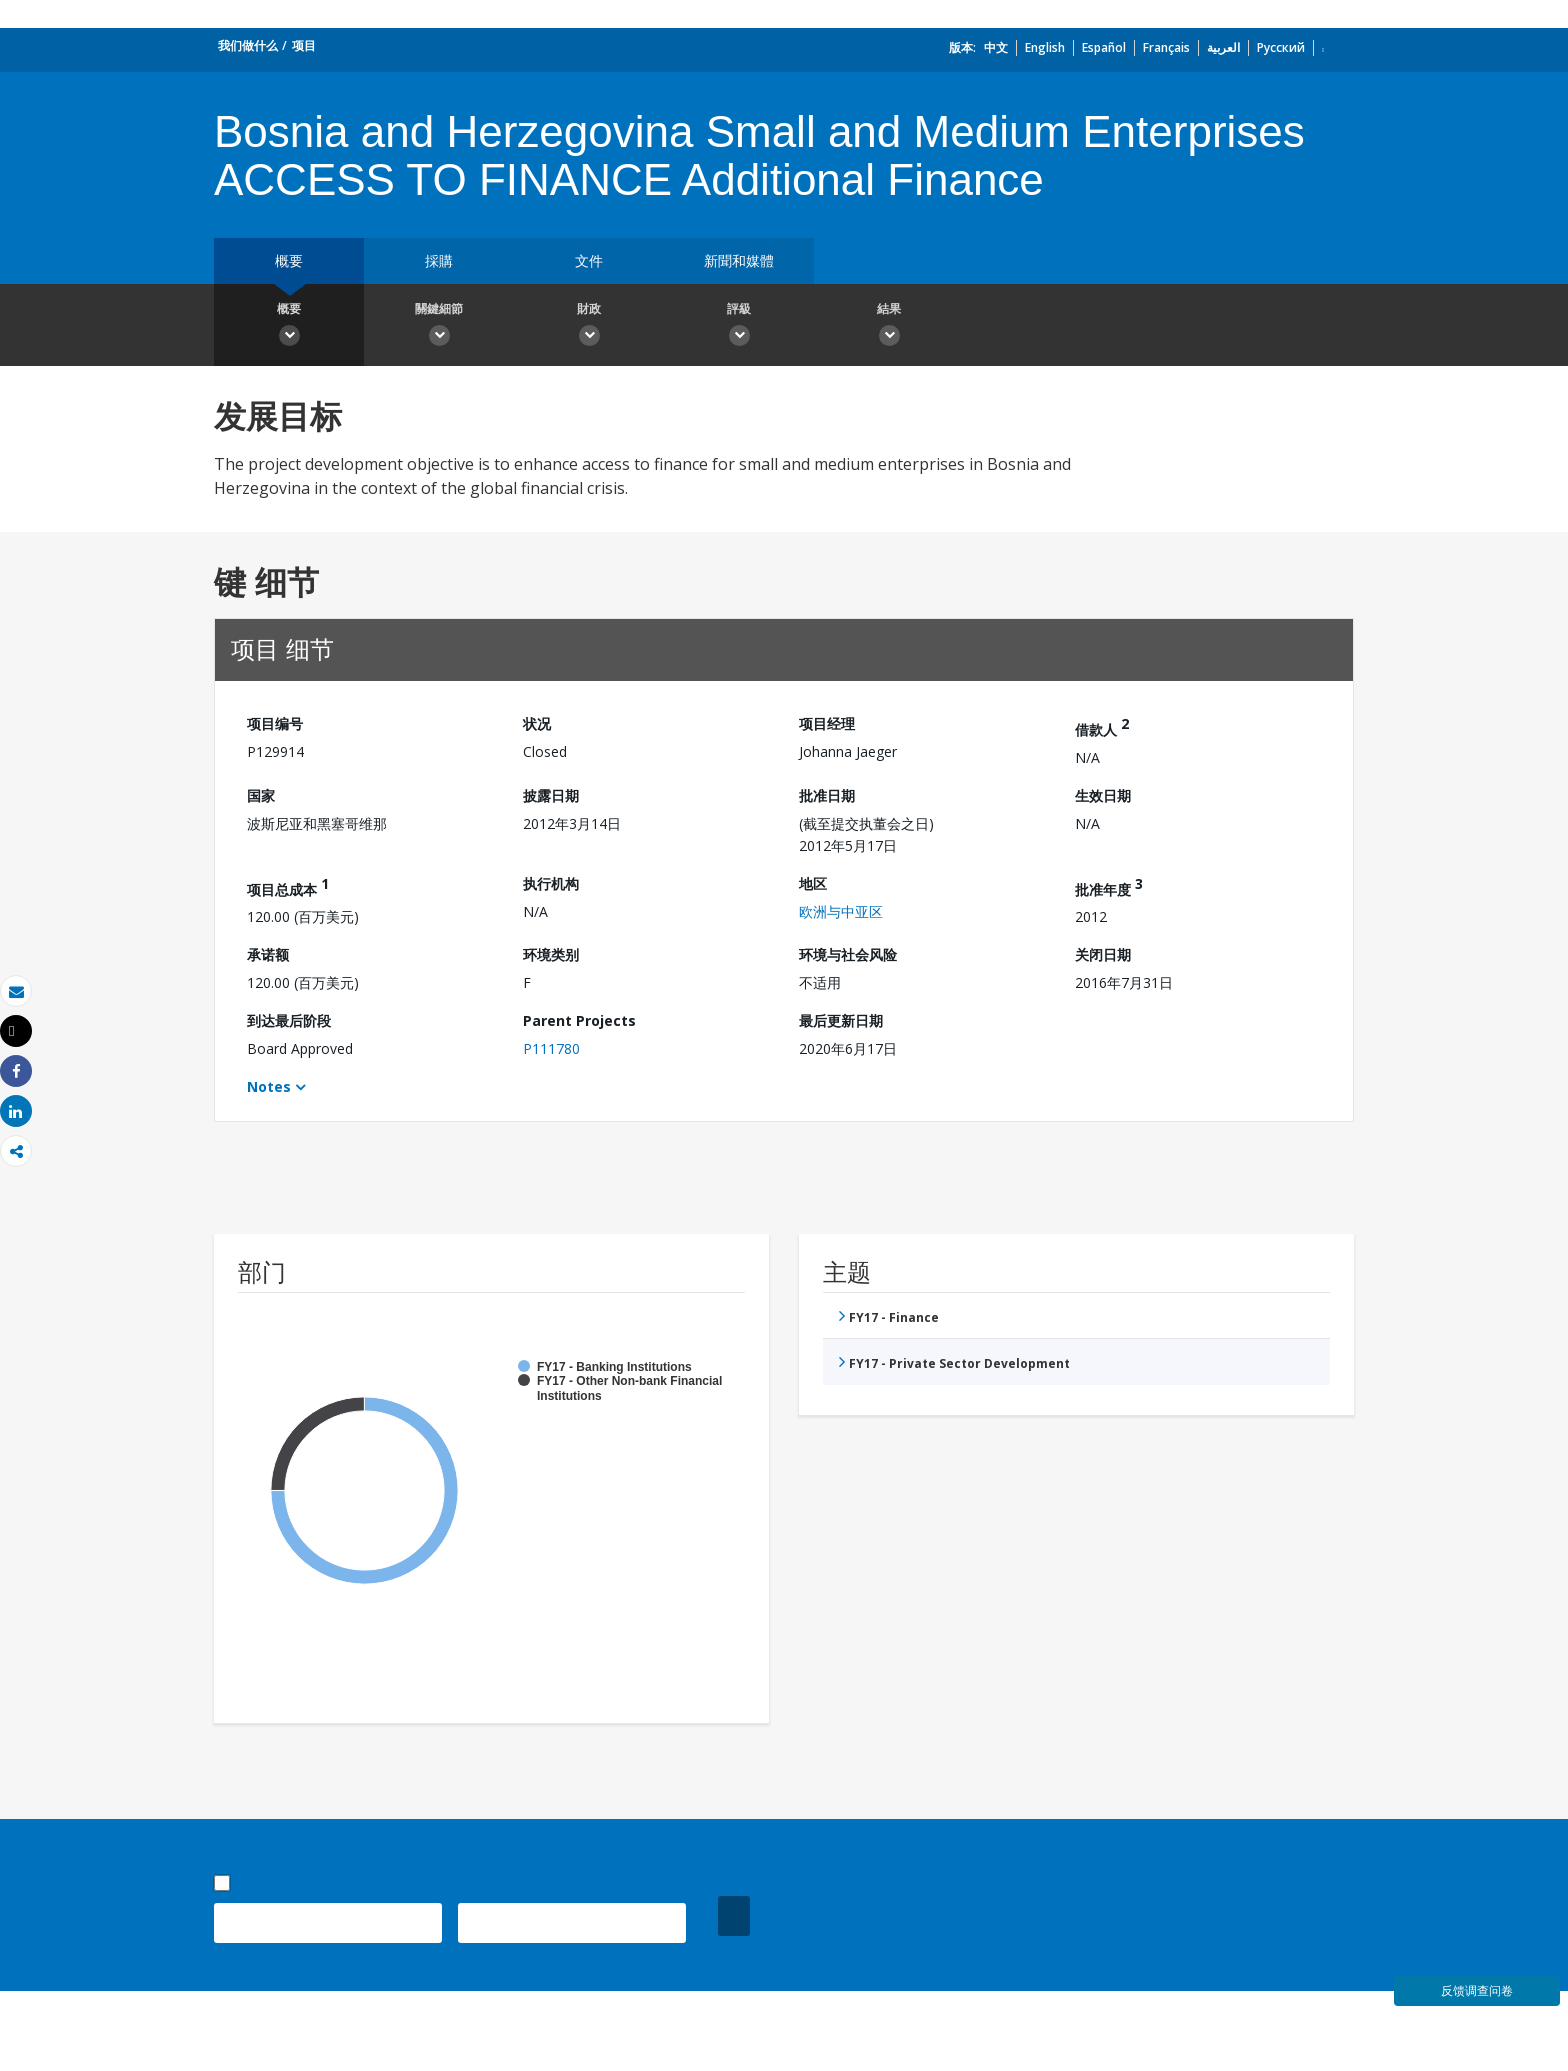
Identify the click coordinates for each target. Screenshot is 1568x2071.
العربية (1223, 47)
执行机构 (551, 883)
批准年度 (1109, 886)
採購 (439, 260)
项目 (304, 45)
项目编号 (275, 723)
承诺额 (268, 954)
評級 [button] (739, 327)
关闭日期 (1103, 954)
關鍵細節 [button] (439, 327)
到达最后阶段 (289, 1020)
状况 (537, 723)
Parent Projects (579, 1020)
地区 (813, 883)
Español (1104, 47)
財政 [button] (589, 327)
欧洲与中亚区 (841, 911)
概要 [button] (289, 327)
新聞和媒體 (739, 260)
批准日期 (827, 795)
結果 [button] (889, 327)
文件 (589, 260)
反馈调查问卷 (1477, 1990)
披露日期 (551, 795)
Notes (269, 1086)
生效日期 (1103, 795)
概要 (289, 260)
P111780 (551, 1048)
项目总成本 (288, 886)
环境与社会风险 (848, 954)
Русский (1281, 47)
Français (1166, 47)
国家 (261, 795)
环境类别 (551, 954)
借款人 (1102, 726)
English (1045, 47)
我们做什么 (248, 45)
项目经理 (827, 723)
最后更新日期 (841, 1020)
